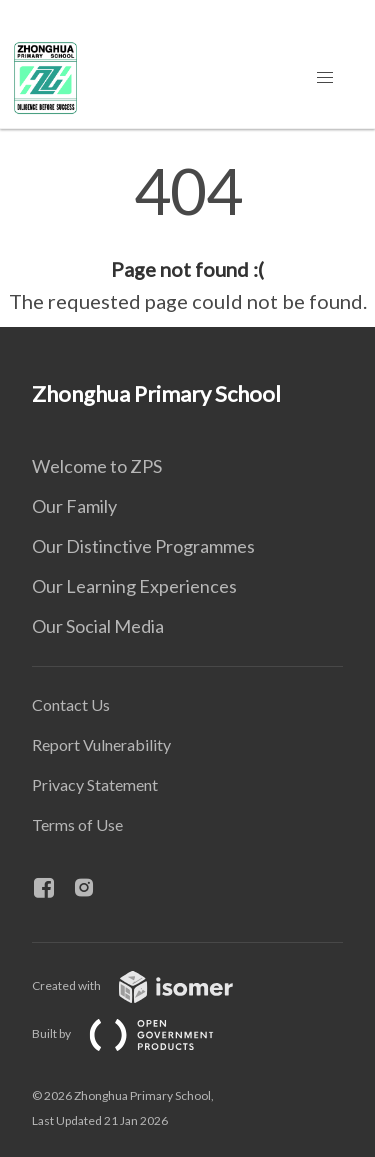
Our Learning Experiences (134, 586)
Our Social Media (98, 626)
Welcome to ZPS (97, 466)
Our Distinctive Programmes (143, 546)
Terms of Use (77, 824)
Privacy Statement (95, 784)
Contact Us (71, 704)
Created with (148, 985)
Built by (139, 1033)
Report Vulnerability (101, 744)
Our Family (74, 506)
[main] (187, 238)
